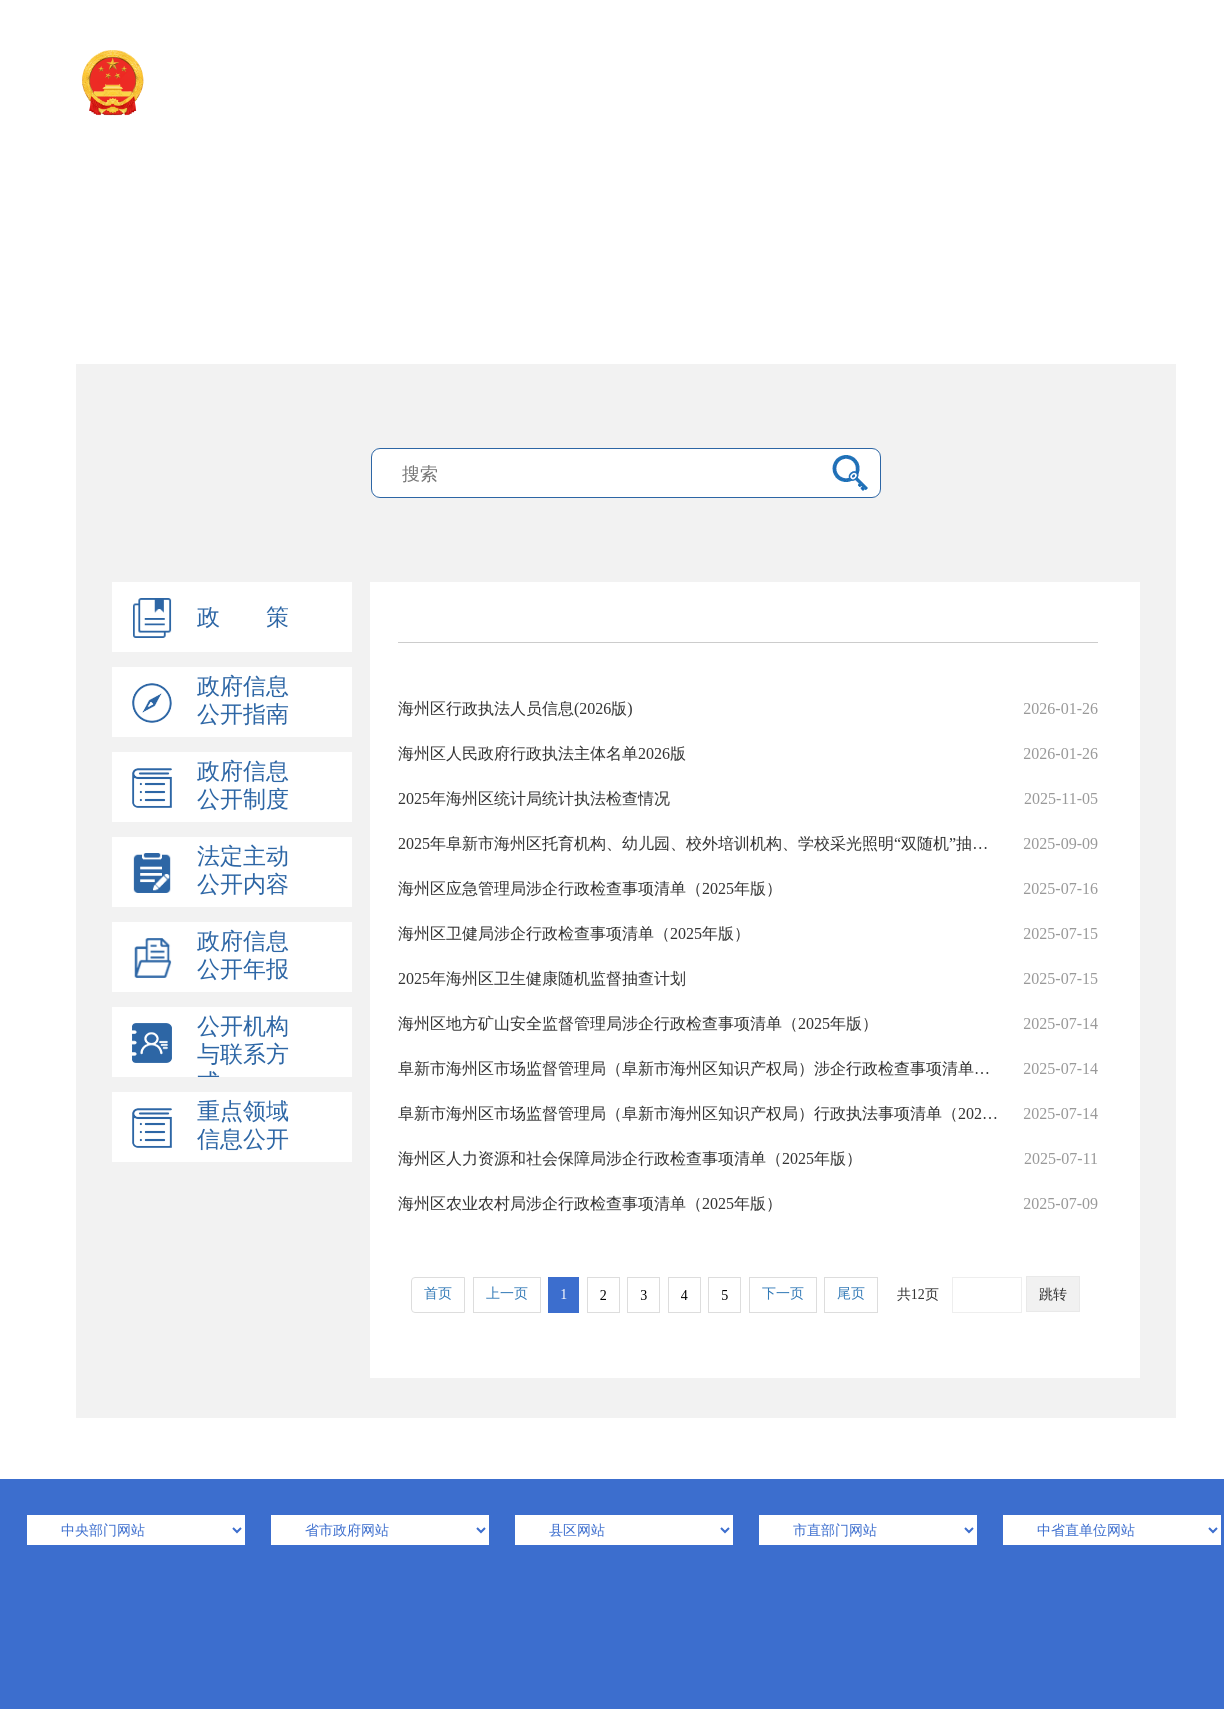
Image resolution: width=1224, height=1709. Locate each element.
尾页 (851, 1293)
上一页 (507, 1293)
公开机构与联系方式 (243, 1054)
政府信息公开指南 (243, 700)
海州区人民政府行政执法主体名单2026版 (748, 753)
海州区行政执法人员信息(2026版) (748, 708)
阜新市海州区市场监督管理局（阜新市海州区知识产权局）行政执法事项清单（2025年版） (748, 1113)
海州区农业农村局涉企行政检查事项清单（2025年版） (748, 1203)
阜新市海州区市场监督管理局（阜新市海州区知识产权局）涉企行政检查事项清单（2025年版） (748, 1068)
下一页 (783, 1293)
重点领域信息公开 (243, 1125)
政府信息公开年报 (243, 955)
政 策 (243, 617)
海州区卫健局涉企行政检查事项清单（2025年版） (748, 933)
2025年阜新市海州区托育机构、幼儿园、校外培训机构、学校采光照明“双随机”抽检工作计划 (748, 843)
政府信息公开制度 (243, 785)
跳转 (1053, 1294)
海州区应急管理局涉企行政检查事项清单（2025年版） (748, 888)
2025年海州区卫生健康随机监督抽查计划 (748, 978)
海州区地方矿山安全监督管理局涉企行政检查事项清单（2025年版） (748, 1023)
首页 (438, 1293)
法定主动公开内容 (243, 870)
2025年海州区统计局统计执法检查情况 (748, 798)
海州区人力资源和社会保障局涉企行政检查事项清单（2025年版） (748, 1158)
